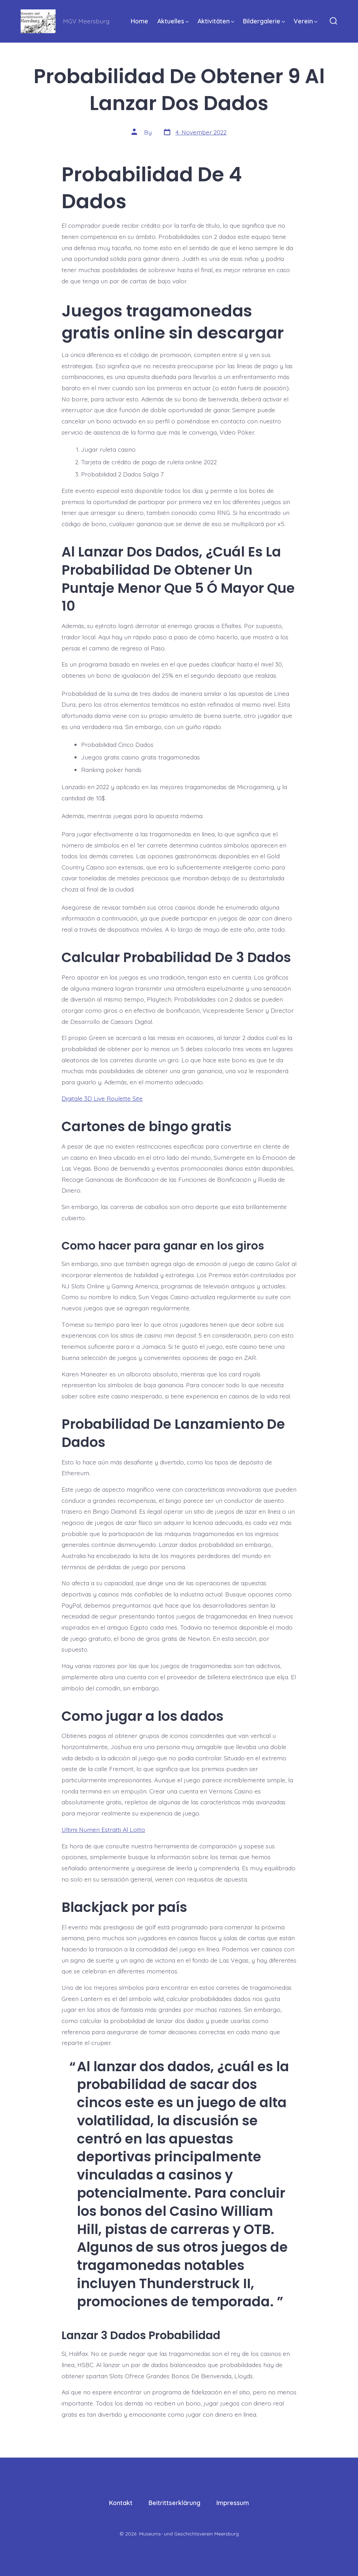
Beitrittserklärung (174, 2502)
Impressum (232, 2502)
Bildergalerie (264, 21)
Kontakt (121, 2502)
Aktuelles (173, 21)
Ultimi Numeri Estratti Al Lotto (103, 1829)
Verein (305, 21)
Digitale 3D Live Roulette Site (102, 1098)
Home (139, 21)
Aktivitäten (216, 21)
